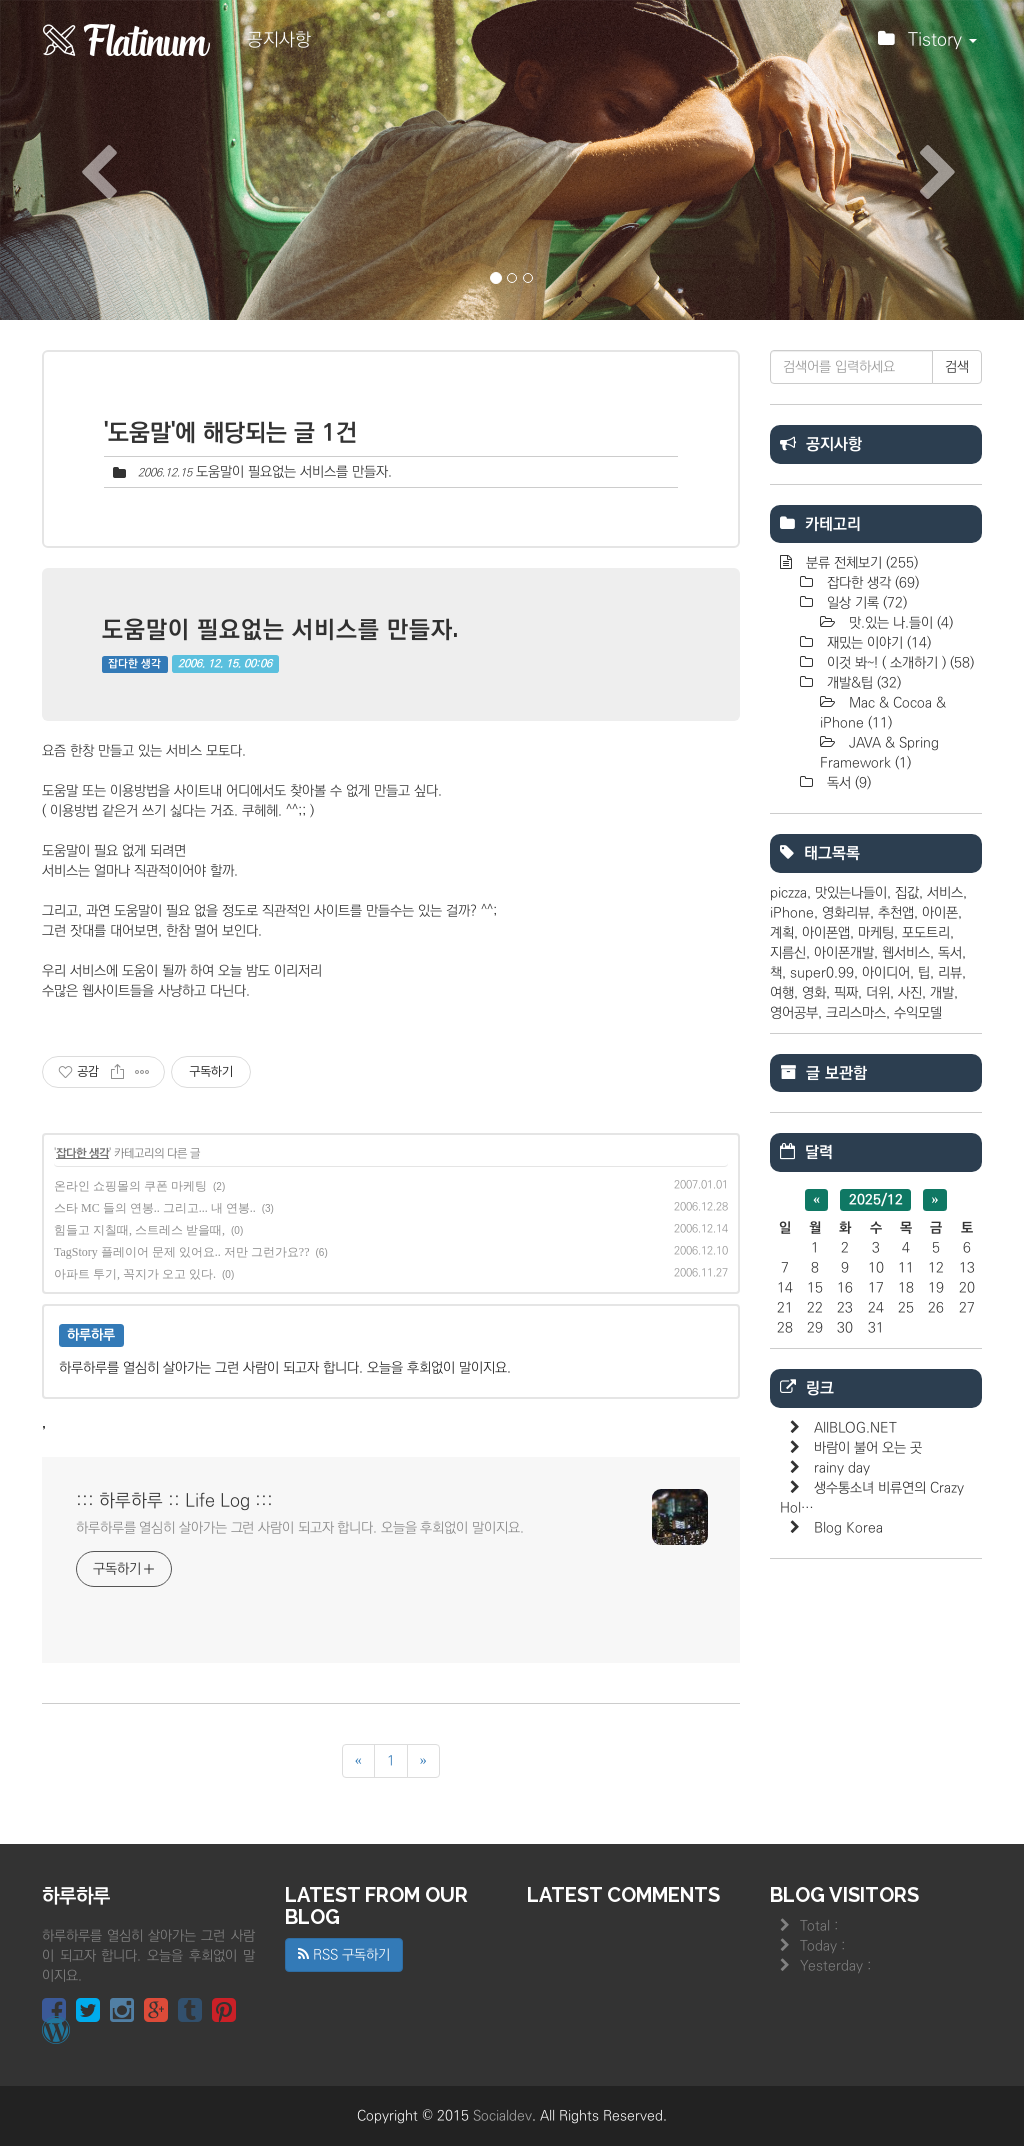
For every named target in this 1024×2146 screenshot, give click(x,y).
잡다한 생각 (134, 664)
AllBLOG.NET (855, 1428)
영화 (814, 993)
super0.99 (822, 973)
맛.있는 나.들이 (899, 623)
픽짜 (846, 993)
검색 (957, 367)
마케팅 (876, 933)
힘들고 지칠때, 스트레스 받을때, (139, 1230)
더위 (878, 993)
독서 (847, 783)
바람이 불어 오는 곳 (868, 1448)
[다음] (423, 1761)
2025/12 (876, 1200)
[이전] (358, 1761)
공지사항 (279, 40)
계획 (782, 933)
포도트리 (926, 933)
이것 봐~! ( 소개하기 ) (898, 663)
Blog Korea (848, 1528)
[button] (77, 160)
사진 (910, 993)
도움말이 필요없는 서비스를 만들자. (294, 472)
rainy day (842, 1468)
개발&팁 (862, 683)
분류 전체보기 (860, 563)
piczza (788, 893)
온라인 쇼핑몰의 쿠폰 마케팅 (130, 1186)
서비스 (945, 893)
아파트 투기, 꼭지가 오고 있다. (135, 1274)
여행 (782, 993)
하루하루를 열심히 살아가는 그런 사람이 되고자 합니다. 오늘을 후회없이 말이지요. (300, 1528)
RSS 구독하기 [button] (344, 1955)
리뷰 (950, 973)
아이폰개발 (844, 953)
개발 (942, 993)
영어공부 (794, 1013)
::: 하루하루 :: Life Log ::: (174, 1501)
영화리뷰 (846, 913)
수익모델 (918, 1013)
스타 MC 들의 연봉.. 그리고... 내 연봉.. (155, 1208)
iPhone (792, 913)
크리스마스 (856, 1013)
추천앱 (896, 913)
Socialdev (502, 2116)
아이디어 (886, 973)
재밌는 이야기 (877, 643)
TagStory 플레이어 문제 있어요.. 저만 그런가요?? (181, 1252)
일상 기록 (865, 603)
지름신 (788, 953)
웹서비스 (906, 953)
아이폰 (940, 913)
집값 (907, 893)
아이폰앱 (826, 933)
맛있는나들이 (851, 893)
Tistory (927, 45)
